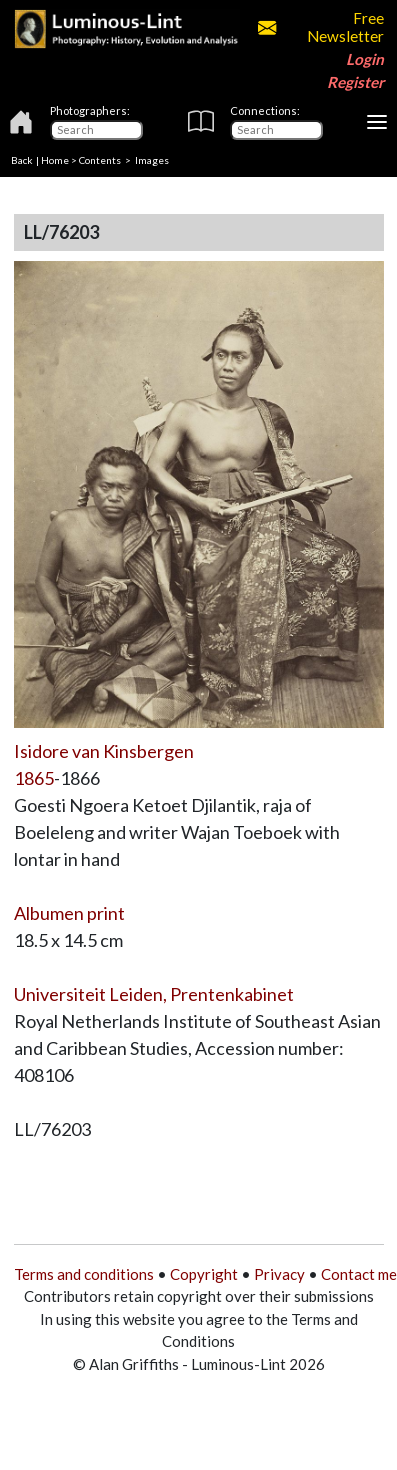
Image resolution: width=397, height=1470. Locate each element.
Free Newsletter (321, 27)
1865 (34, 778)
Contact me (359, 1274)
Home (55, 160)
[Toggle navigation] (377, 122)
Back (22, 160)
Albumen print (69, 913)
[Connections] (276, 130)
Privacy (279, 1274)
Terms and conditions (84, 1274)
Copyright (204, 1274)
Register (355, 82)
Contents (100, 160)
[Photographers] (96, 130)
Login (365, 59)
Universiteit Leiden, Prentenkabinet (154, 994)
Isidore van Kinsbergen (104, 751)
